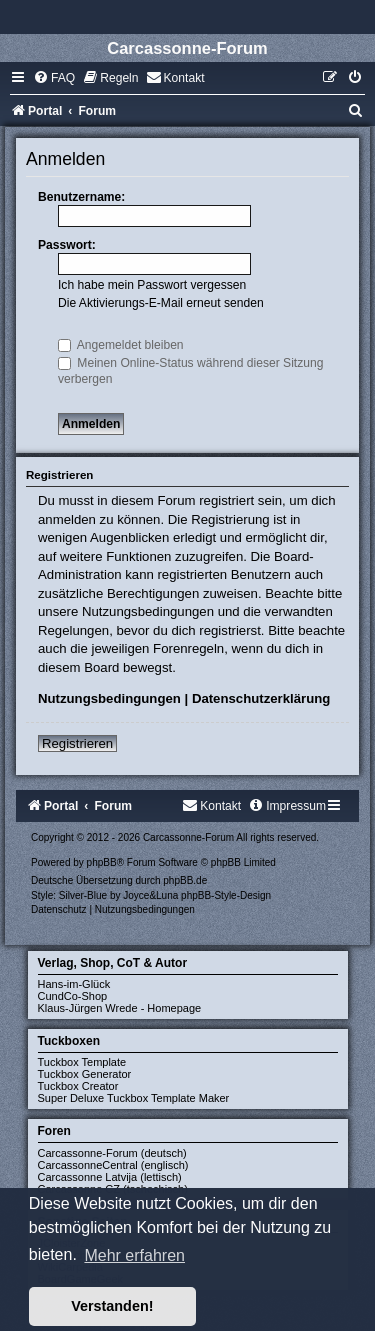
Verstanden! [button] (112, 1306)
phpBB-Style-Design (226, 895)
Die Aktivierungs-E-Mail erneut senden (161, 303)
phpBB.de (185, 880)
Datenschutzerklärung (261, 698)
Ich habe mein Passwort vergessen (152, 285)
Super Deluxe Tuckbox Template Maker (134, 1098)
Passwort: (67, 245)
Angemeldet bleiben (121, 345)
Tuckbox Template (82, 1062)
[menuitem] (54, 78)
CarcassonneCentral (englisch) (113, 1165)
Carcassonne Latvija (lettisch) (110, 1177)
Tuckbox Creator (78, 1086)
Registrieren (77, 743)
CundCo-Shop (73, 996)
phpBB (102, 862)
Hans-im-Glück (74, 984)
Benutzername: (81, 197)
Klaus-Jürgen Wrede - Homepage (120, 1008)
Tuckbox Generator (85, 1074)
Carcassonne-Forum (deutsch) (112, 1153)
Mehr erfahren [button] (134, 1255)
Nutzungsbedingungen (109, 698)
